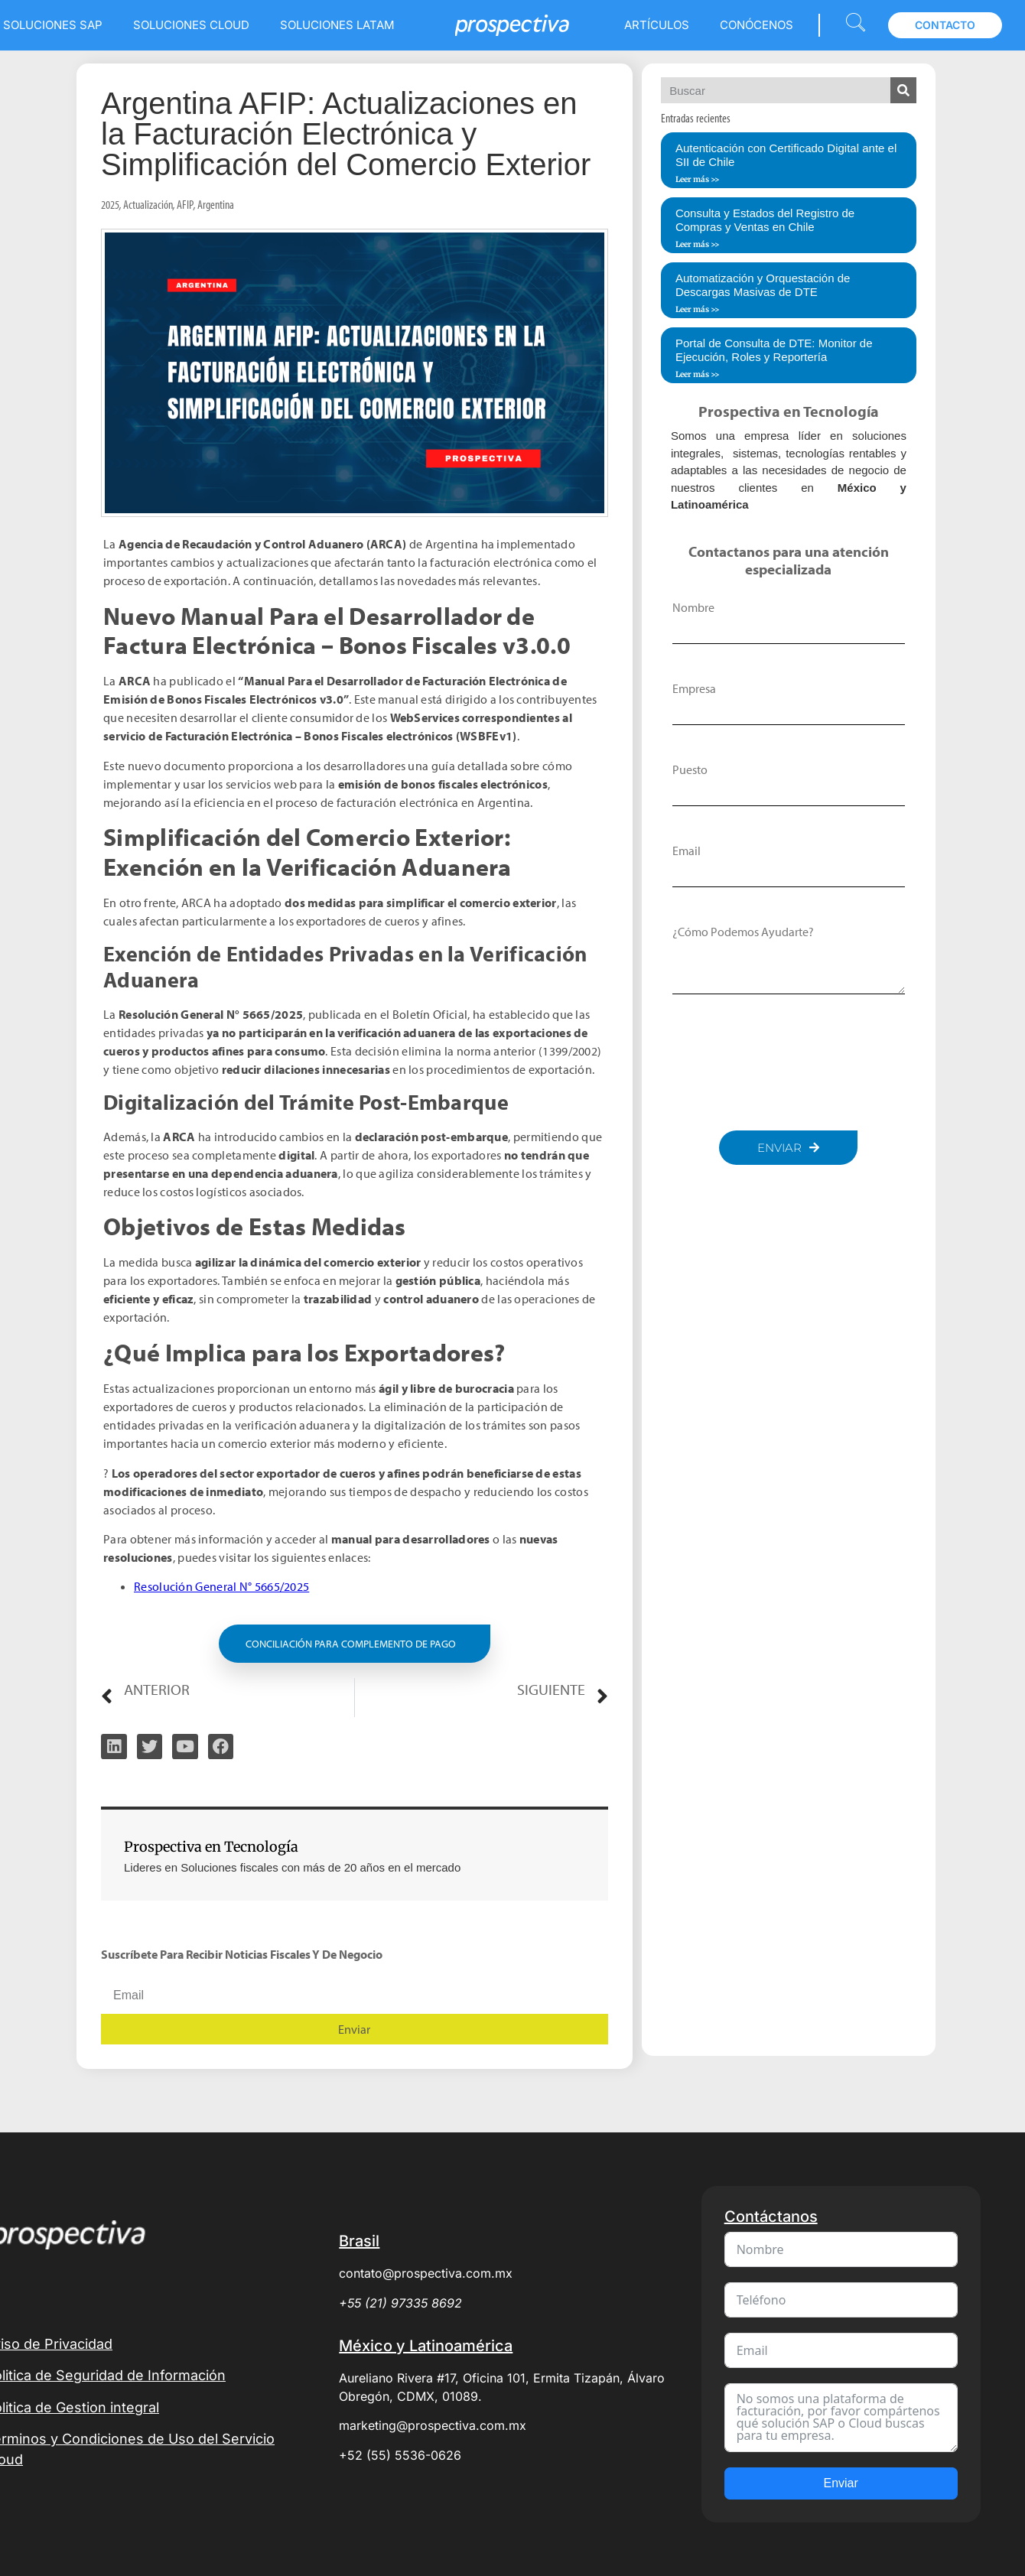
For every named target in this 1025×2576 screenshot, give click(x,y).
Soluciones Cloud (191, 25)
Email (686, 850)
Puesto (690, 769)
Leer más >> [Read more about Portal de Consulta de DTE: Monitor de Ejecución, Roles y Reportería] (697, 374)
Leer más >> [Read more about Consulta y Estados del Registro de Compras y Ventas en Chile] (697, 244)
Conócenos (756, 25)
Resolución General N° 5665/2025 (221, 1586)
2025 (110, 204)
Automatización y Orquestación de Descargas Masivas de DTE (762, 285)
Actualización (148, 204)
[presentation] (788, 1062)
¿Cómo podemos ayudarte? (743, 931)
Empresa (694, 688)
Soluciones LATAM (337, 25)
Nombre (693, 607)
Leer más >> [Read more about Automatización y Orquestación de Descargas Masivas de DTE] (697, 309)
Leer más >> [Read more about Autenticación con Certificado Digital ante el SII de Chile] (697, 179)
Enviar (840, 2483)
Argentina (215, 204)
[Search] (903, 90)
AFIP (185, 204)
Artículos (656, 25)
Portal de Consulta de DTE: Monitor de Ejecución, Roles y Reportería (774, 350)
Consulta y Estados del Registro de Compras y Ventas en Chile (764, 220)
